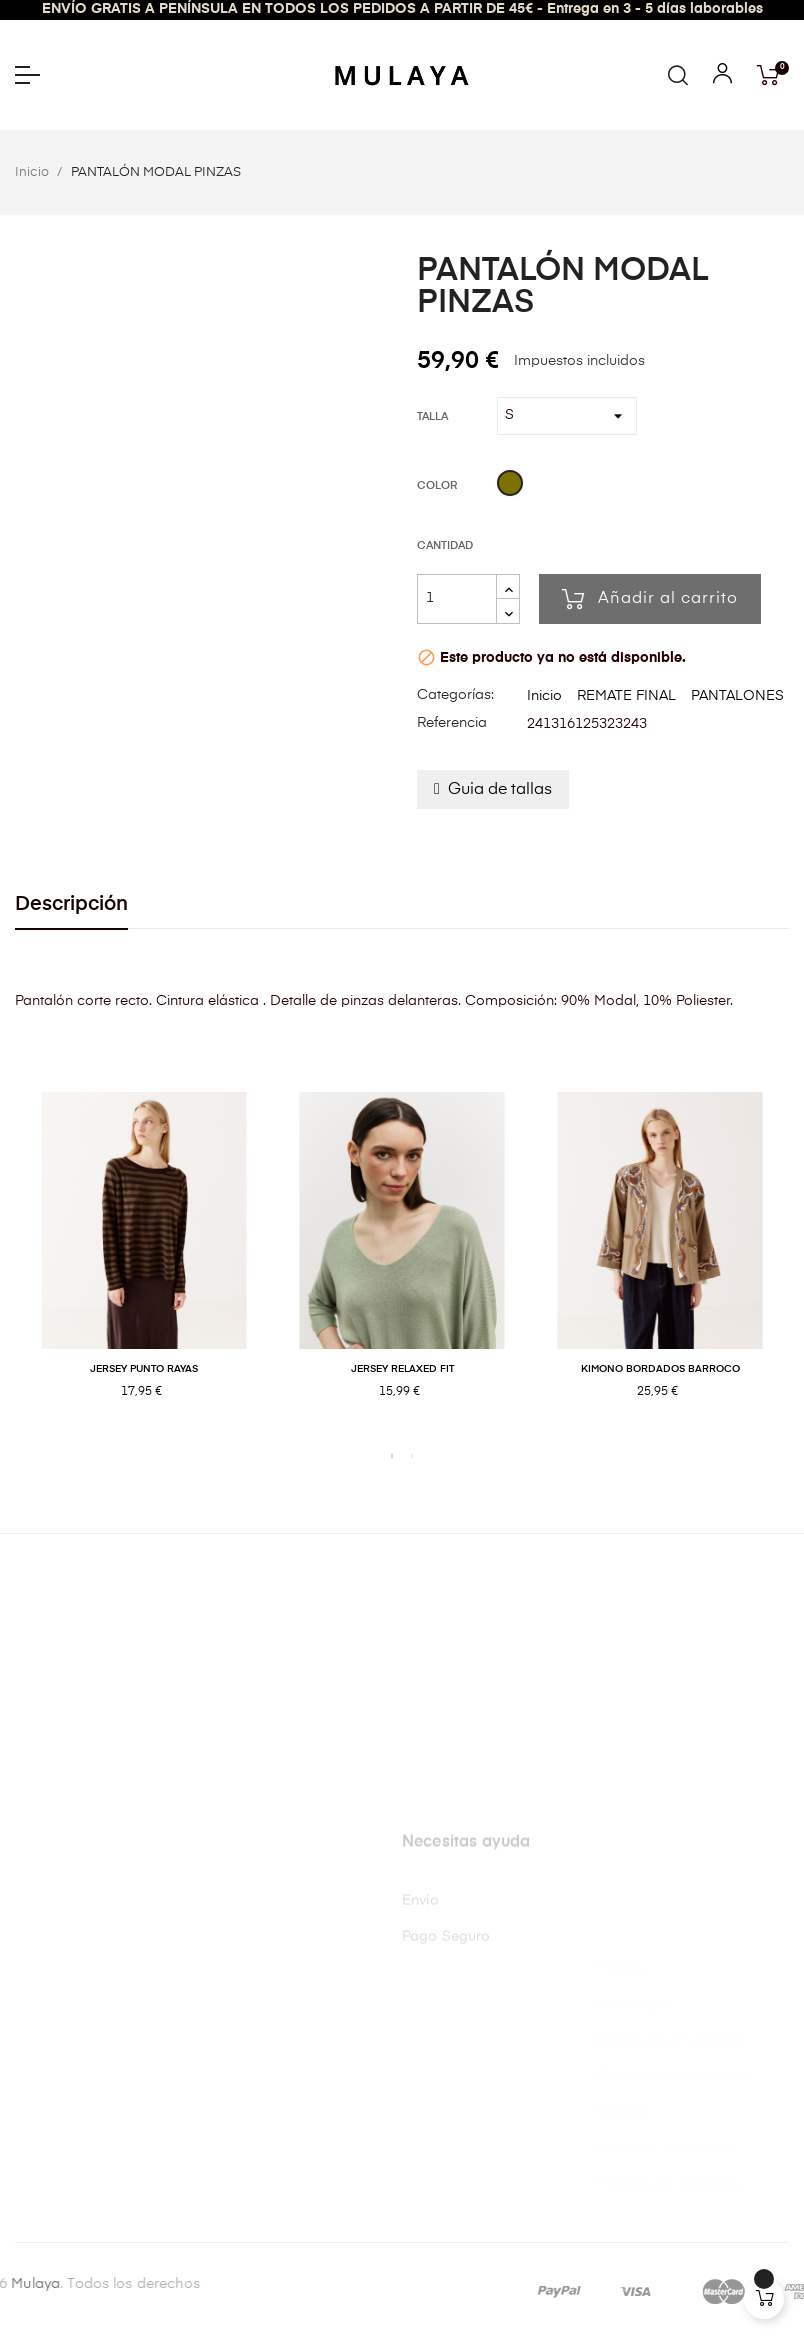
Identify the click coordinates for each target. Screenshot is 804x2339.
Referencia (452, 723)
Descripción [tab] (71, 904)
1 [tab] (392, 1456)
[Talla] (567, 416)
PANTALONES (737, 696)
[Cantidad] (457, 599)
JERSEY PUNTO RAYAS (144, 1369)
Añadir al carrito (650, 599)
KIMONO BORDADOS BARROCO (660, 1369)
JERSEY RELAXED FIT (402, 1369)
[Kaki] (510, 486)
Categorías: (455, 695)
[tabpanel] (144, 1266)
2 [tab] (412, 1456)
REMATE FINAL (626, 696)
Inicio (544, 696)
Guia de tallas (500, 790)
